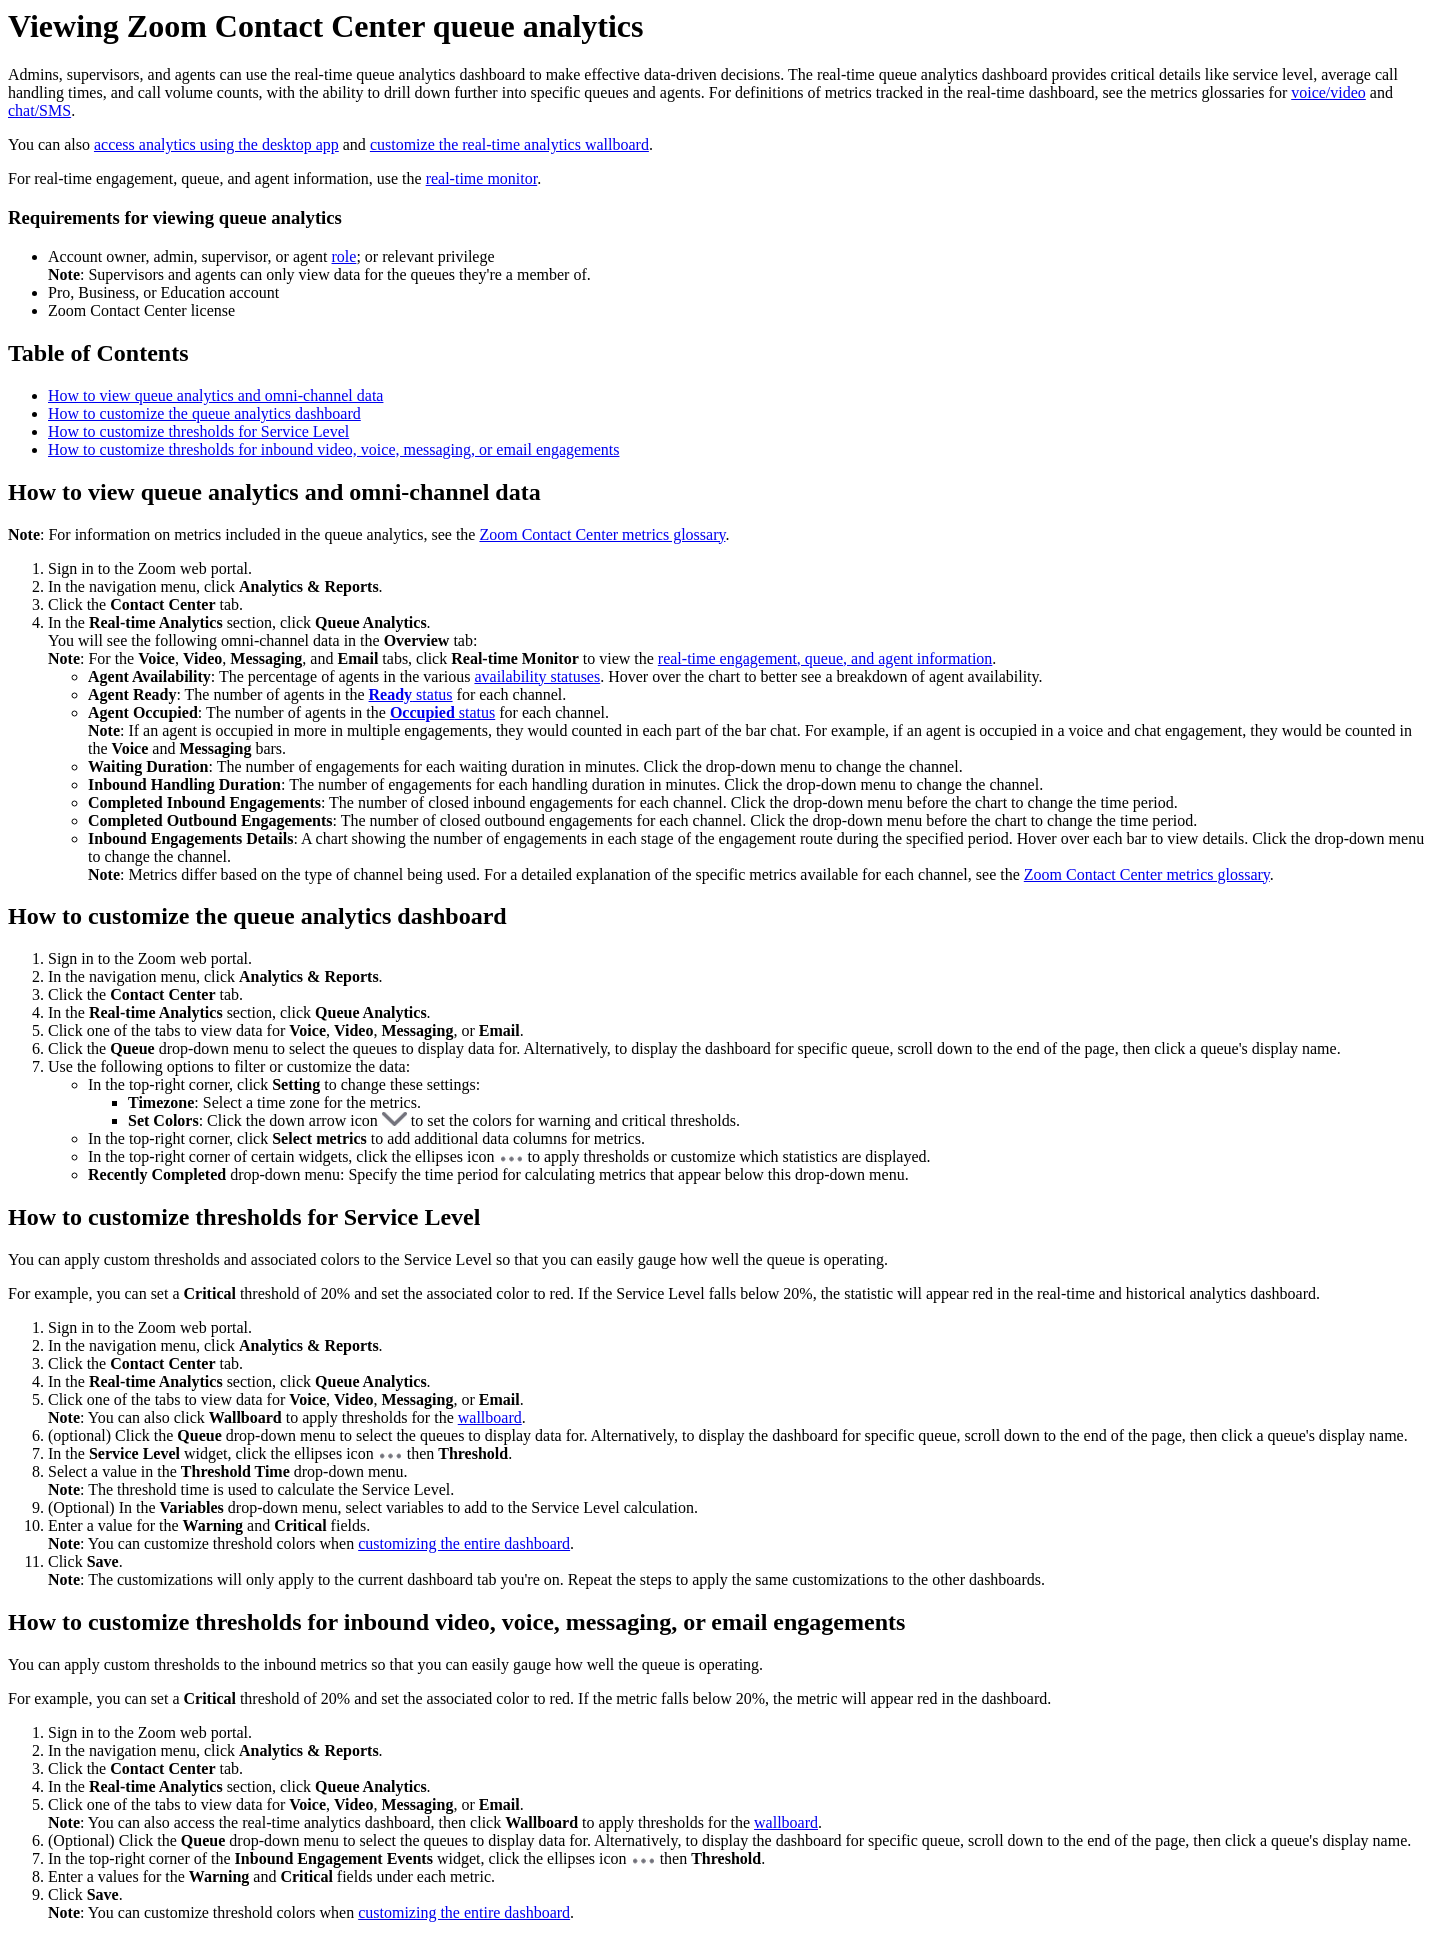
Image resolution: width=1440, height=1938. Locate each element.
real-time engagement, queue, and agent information (825, 658)
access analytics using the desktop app (216, 144)
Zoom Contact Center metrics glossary (602, 534)
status (411, 694)
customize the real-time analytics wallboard (509, 144)
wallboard (490, 1417)
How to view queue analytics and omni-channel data (215, 395)
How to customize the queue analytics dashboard (204, 413)
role (344, 256)
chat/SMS (39, 110)
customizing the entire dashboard (464, 1543)
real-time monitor (482, 178)
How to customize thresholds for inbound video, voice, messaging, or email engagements (333, 449)
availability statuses (537, 676)
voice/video (1328, 92)
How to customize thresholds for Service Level (198, 431)
